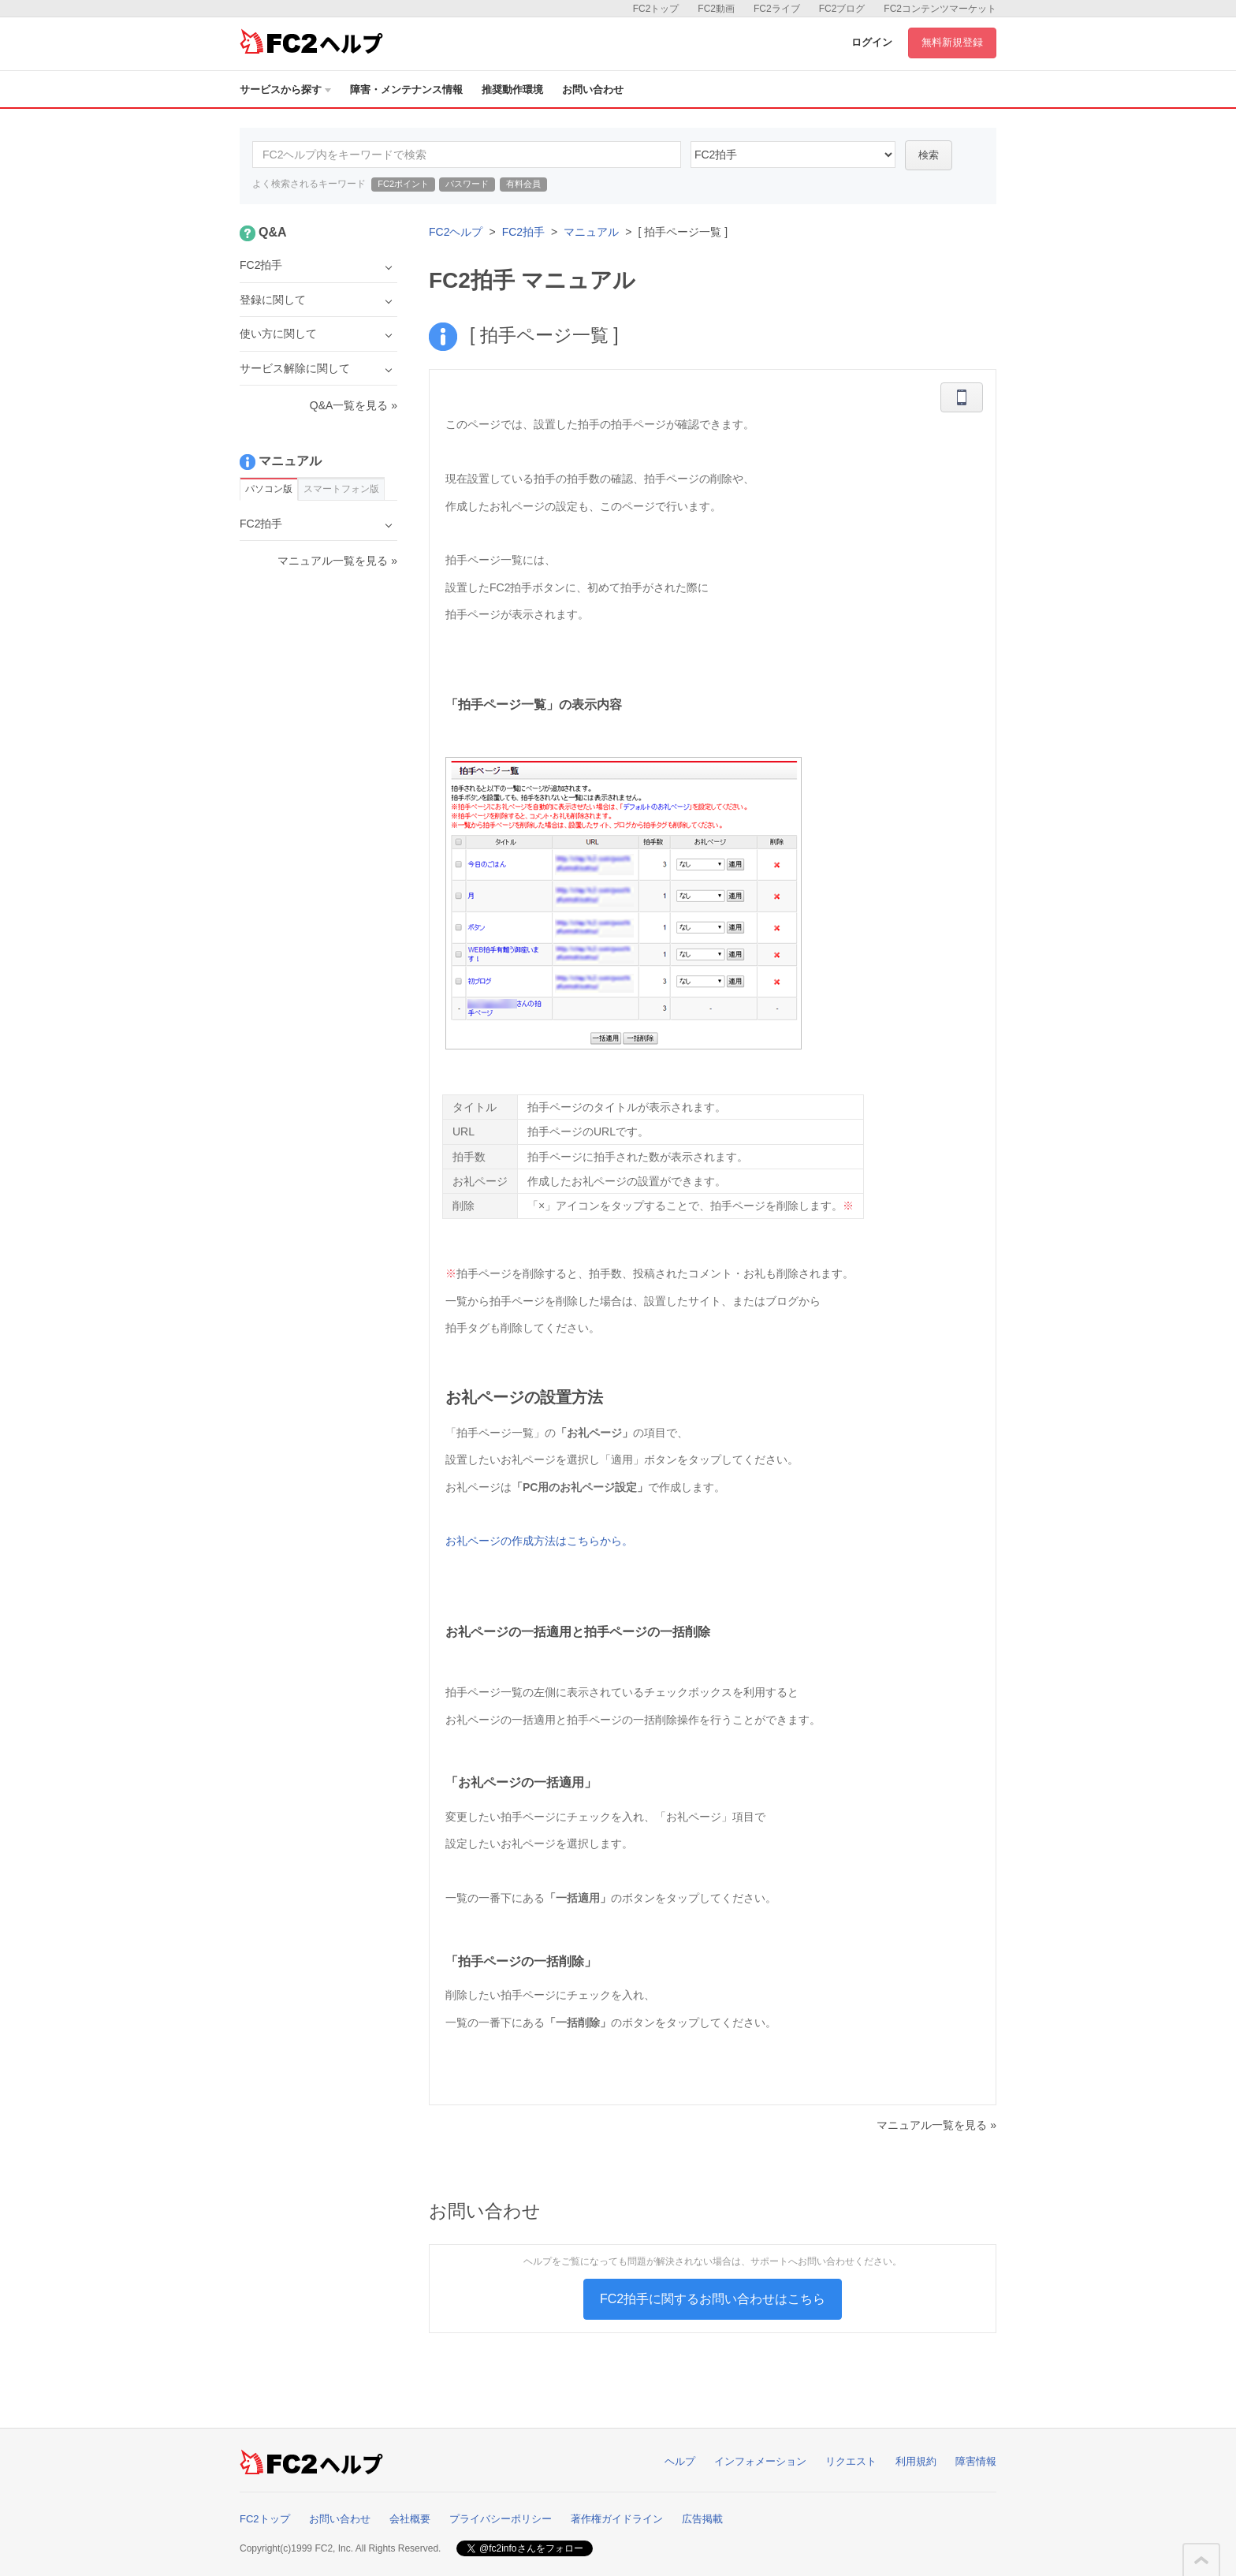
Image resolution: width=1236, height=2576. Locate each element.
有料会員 (523, 183)
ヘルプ (680, 2461)
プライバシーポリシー (500, 2519)
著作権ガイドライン (617, 2519)
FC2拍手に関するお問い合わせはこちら (712, 2299)
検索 (928, 155)
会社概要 (409, 2519)
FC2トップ (656, 8)
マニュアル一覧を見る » (936, 2125)
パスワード (467, 183)
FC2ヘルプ (455, 232)
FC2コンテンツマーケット (940, 8)
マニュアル (591, 232)
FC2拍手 (523, 232)
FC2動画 (716, 8)
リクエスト (851, 2461)
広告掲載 (702, 2519)
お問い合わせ (593, 89)
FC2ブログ (842, 8)
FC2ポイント (403, 183)
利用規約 (915, 2461)
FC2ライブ (777, 8)
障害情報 (975, 2461)
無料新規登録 (952, 42)
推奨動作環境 (512, 89)
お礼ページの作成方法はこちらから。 (539, 1540)
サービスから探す (285, 89)
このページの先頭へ (1201, 2560)
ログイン (871, 42)
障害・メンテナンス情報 (406, 89)
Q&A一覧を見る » (353, 405)
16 (793, 154)
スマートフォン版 (341, 488)
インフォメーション (760, 2461)
